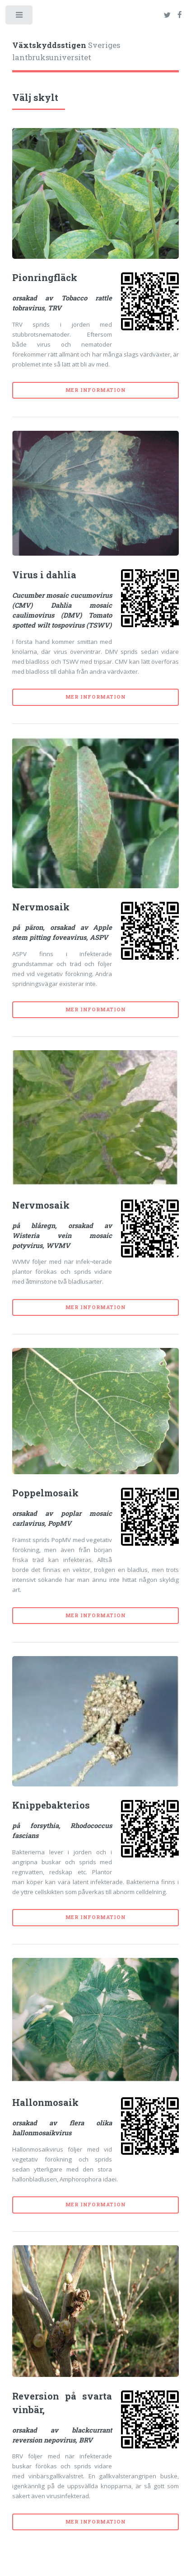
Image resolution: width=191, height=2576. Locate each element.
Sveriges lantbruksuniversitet (66, 51)
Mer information (95, 390)
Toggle (19, 17)
